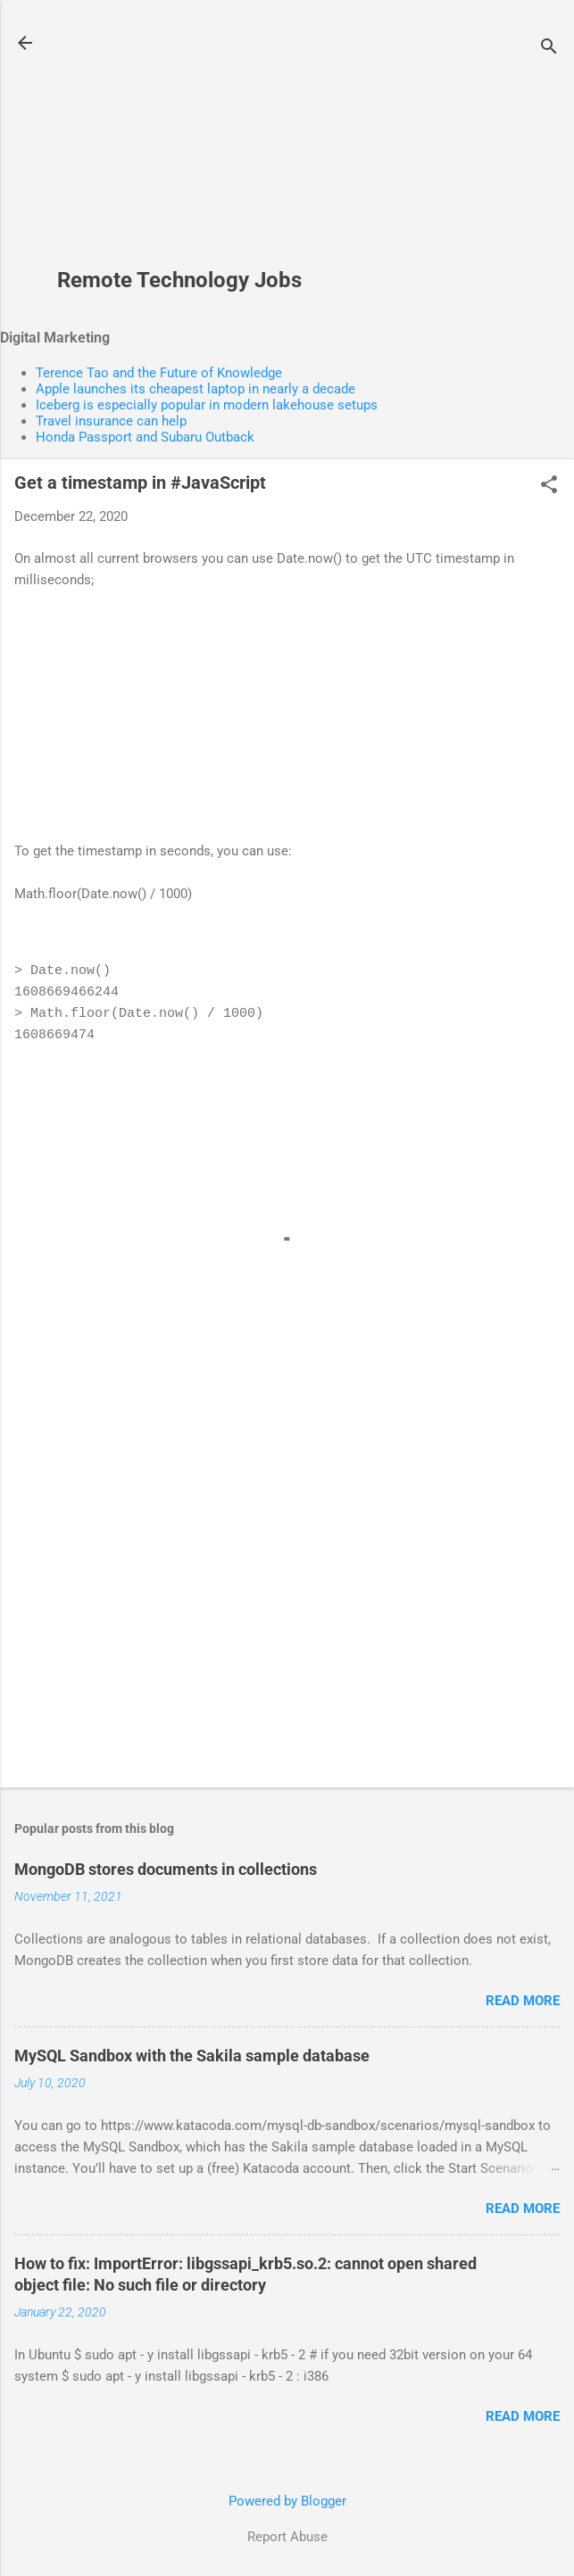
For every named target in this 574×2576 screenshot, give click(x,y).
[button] (549, 486)
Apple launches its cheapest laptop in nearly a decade (195, 389)
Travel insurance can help (111, 421)
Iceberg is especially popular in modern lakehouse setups (207, 405)
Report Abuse (287, 2537)
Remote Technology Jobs (179, 280)
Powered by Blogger (287, 2501)
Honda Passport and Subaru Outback (145, 437)
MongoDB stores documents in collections (165, 1869)
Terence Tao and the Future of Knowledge (159, 373)
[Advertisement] (179, 143)
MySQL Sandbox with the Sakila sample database (192, 2055)
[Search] (549, 48)
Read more (523, 2001)
